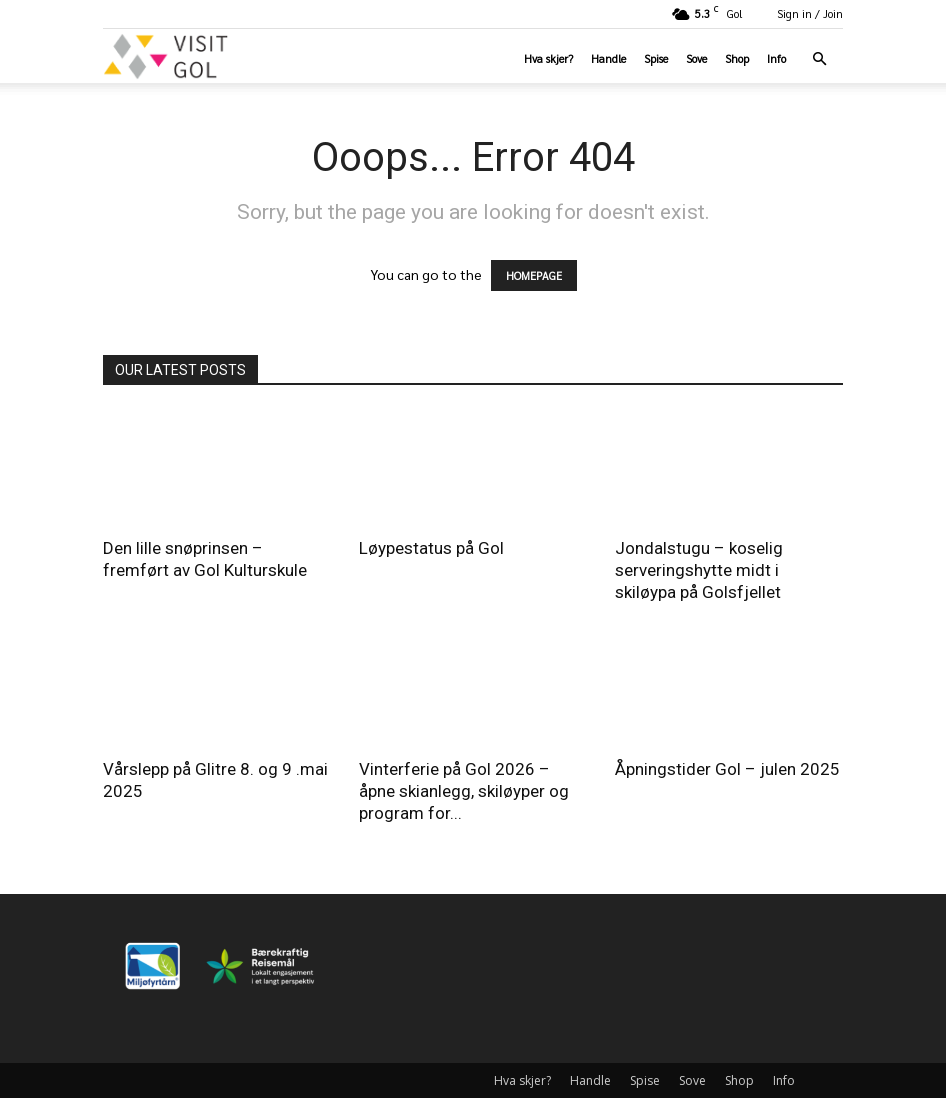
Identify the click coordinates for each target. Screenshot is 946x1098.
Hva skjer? (548, 58)
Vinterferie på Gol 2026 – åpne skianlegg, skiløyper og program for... (464, 791)
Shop (737, 58)
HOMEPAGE (534, 275)
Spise (656, 58)
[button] (819, 59)
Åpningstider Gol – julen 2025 (727, 769)
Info (776, 58)
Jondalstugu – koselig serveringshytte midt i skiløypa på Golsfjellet (699, 570)
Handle (608, 58)
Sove (696, 58)
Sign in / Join (810, 13)
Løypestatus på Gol (431, 548)
